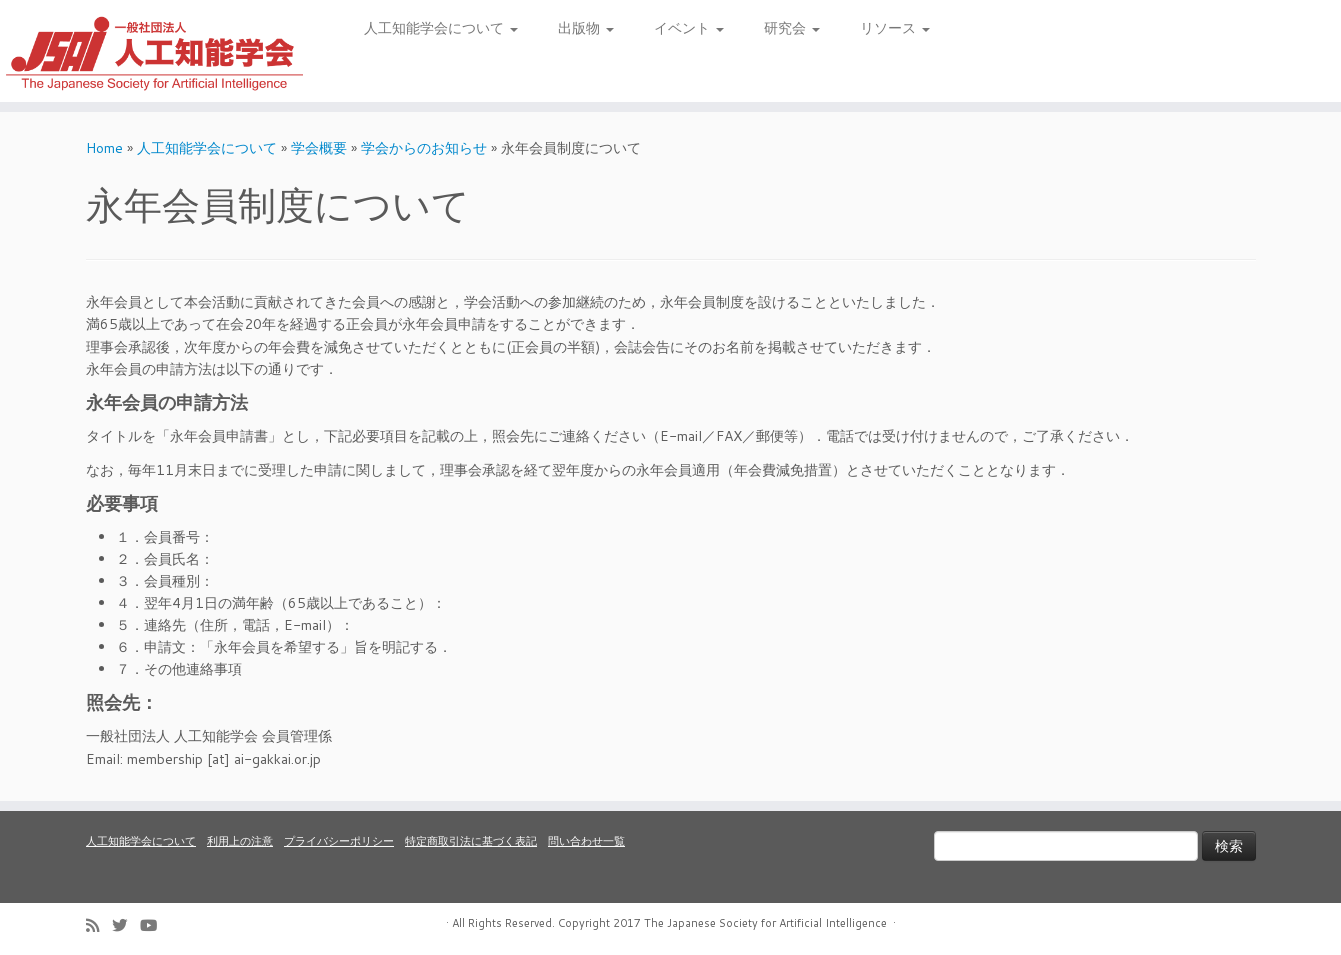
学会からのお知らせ (424, 148)
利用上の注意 (240, 841)
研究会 (792, 28)
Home (104, 148)
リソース (895, 28)
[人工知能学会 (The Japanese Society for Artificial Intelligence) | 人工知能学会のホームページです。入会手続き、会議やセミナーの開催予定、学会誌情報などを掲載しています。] (154, 51)
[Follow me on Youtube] (155, 925)
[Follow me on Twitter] (126, 925)
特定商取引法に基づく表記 (471, 841)
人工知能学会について (441, 28)
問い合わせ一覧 (586, 841)
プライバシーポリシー (339, 841)
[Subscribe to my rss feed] (99, 925)
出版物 (586, 28)
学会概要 (319, 148)
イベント (689, 28)
